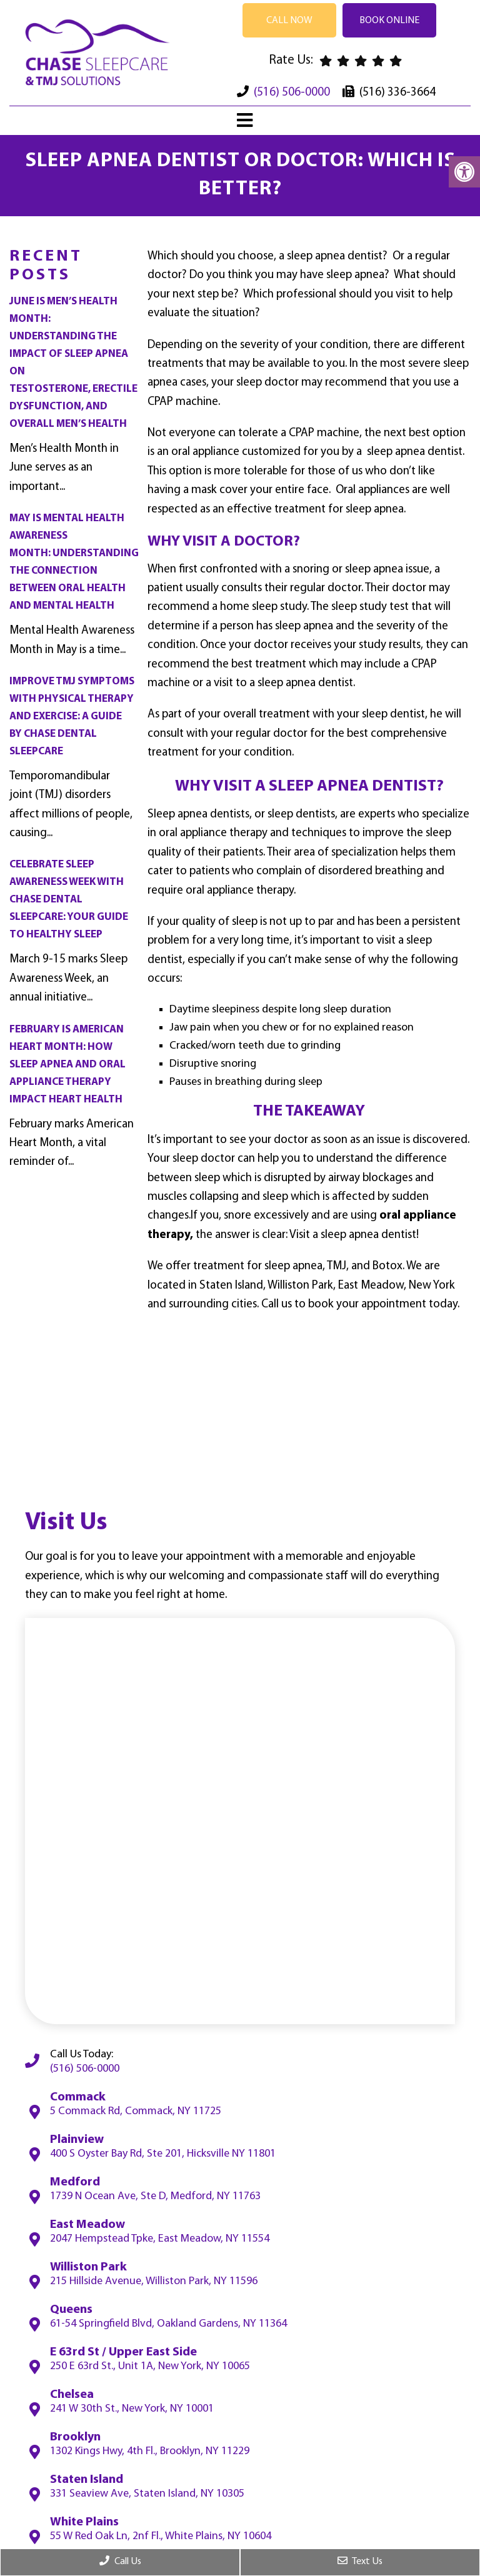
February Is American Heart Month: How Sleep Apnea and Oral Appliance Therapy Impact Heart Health (67, 1064)
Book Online (389, 21)
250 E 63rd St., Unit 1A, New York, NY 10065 (150, 2366)
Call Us (120, 2561)
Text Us (360, 2561)
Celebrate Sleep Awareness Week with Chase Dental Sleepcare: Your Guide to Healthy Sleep (68, 899)
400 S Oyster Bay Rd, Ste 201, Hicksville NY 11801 (163, 2154)
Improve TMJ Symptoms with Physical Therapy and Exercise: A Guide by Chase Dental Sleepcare (71, 716)
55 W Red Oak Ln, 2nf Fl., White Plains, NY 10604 (160, 2536)
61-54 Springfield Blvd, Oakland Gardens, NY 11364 (168, 2324)
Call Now (289, 21)
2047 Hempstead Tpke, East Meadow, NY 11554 (159, 2239)
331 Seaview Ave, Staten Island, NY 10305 (147, 2494)
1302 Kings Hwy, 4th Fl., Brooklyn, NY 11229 (149, 2451)
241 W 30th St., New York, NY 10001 (132, 2409)
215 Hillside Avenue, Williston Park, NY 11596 (154, 2281)
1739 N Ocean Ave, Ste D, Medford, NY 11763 (155, 2196)
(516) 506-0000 (292, 93)
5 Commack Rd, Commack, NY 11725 (135, 2111)
